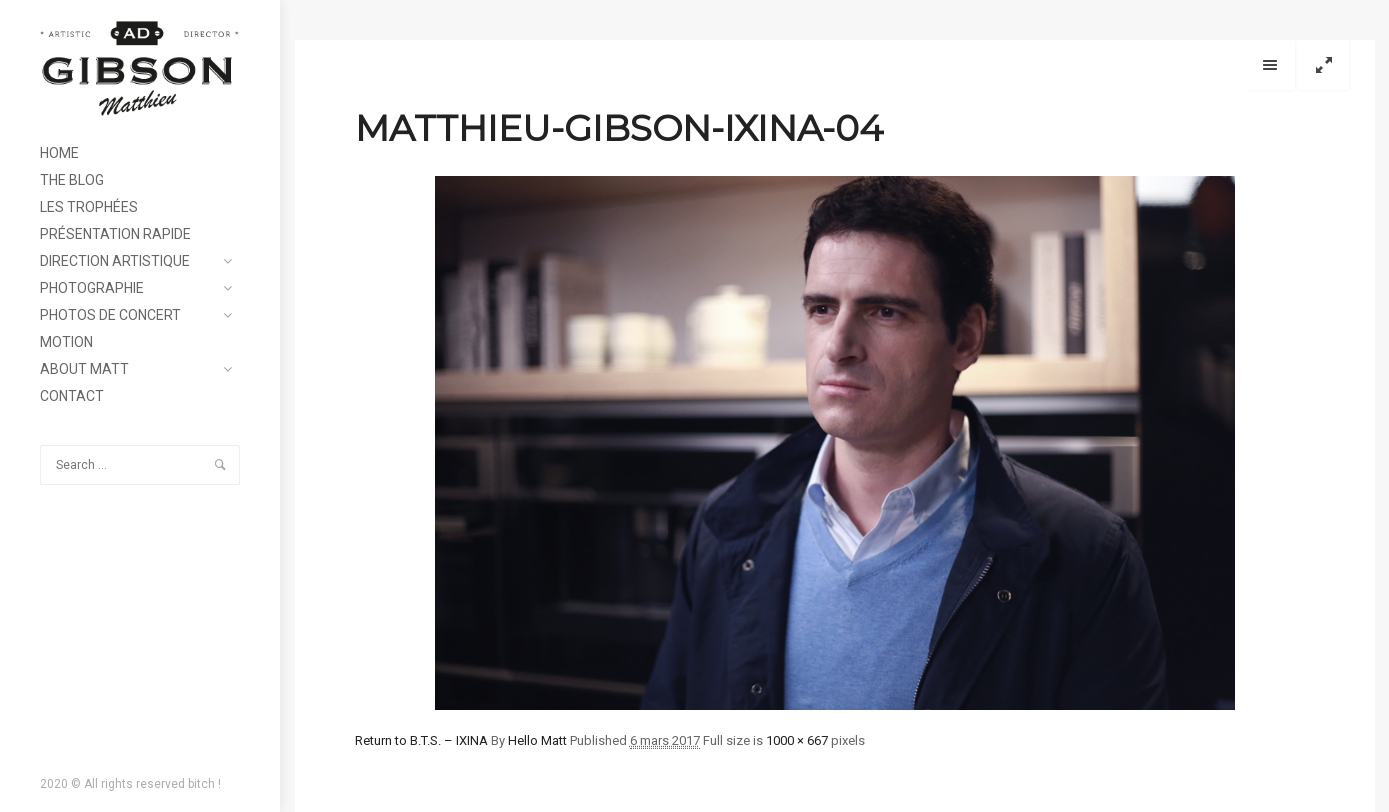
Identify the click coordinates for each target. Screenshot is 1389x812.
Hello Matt (537, 740)
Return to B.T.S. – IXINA (421, 740)
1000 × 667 (797, 740)
